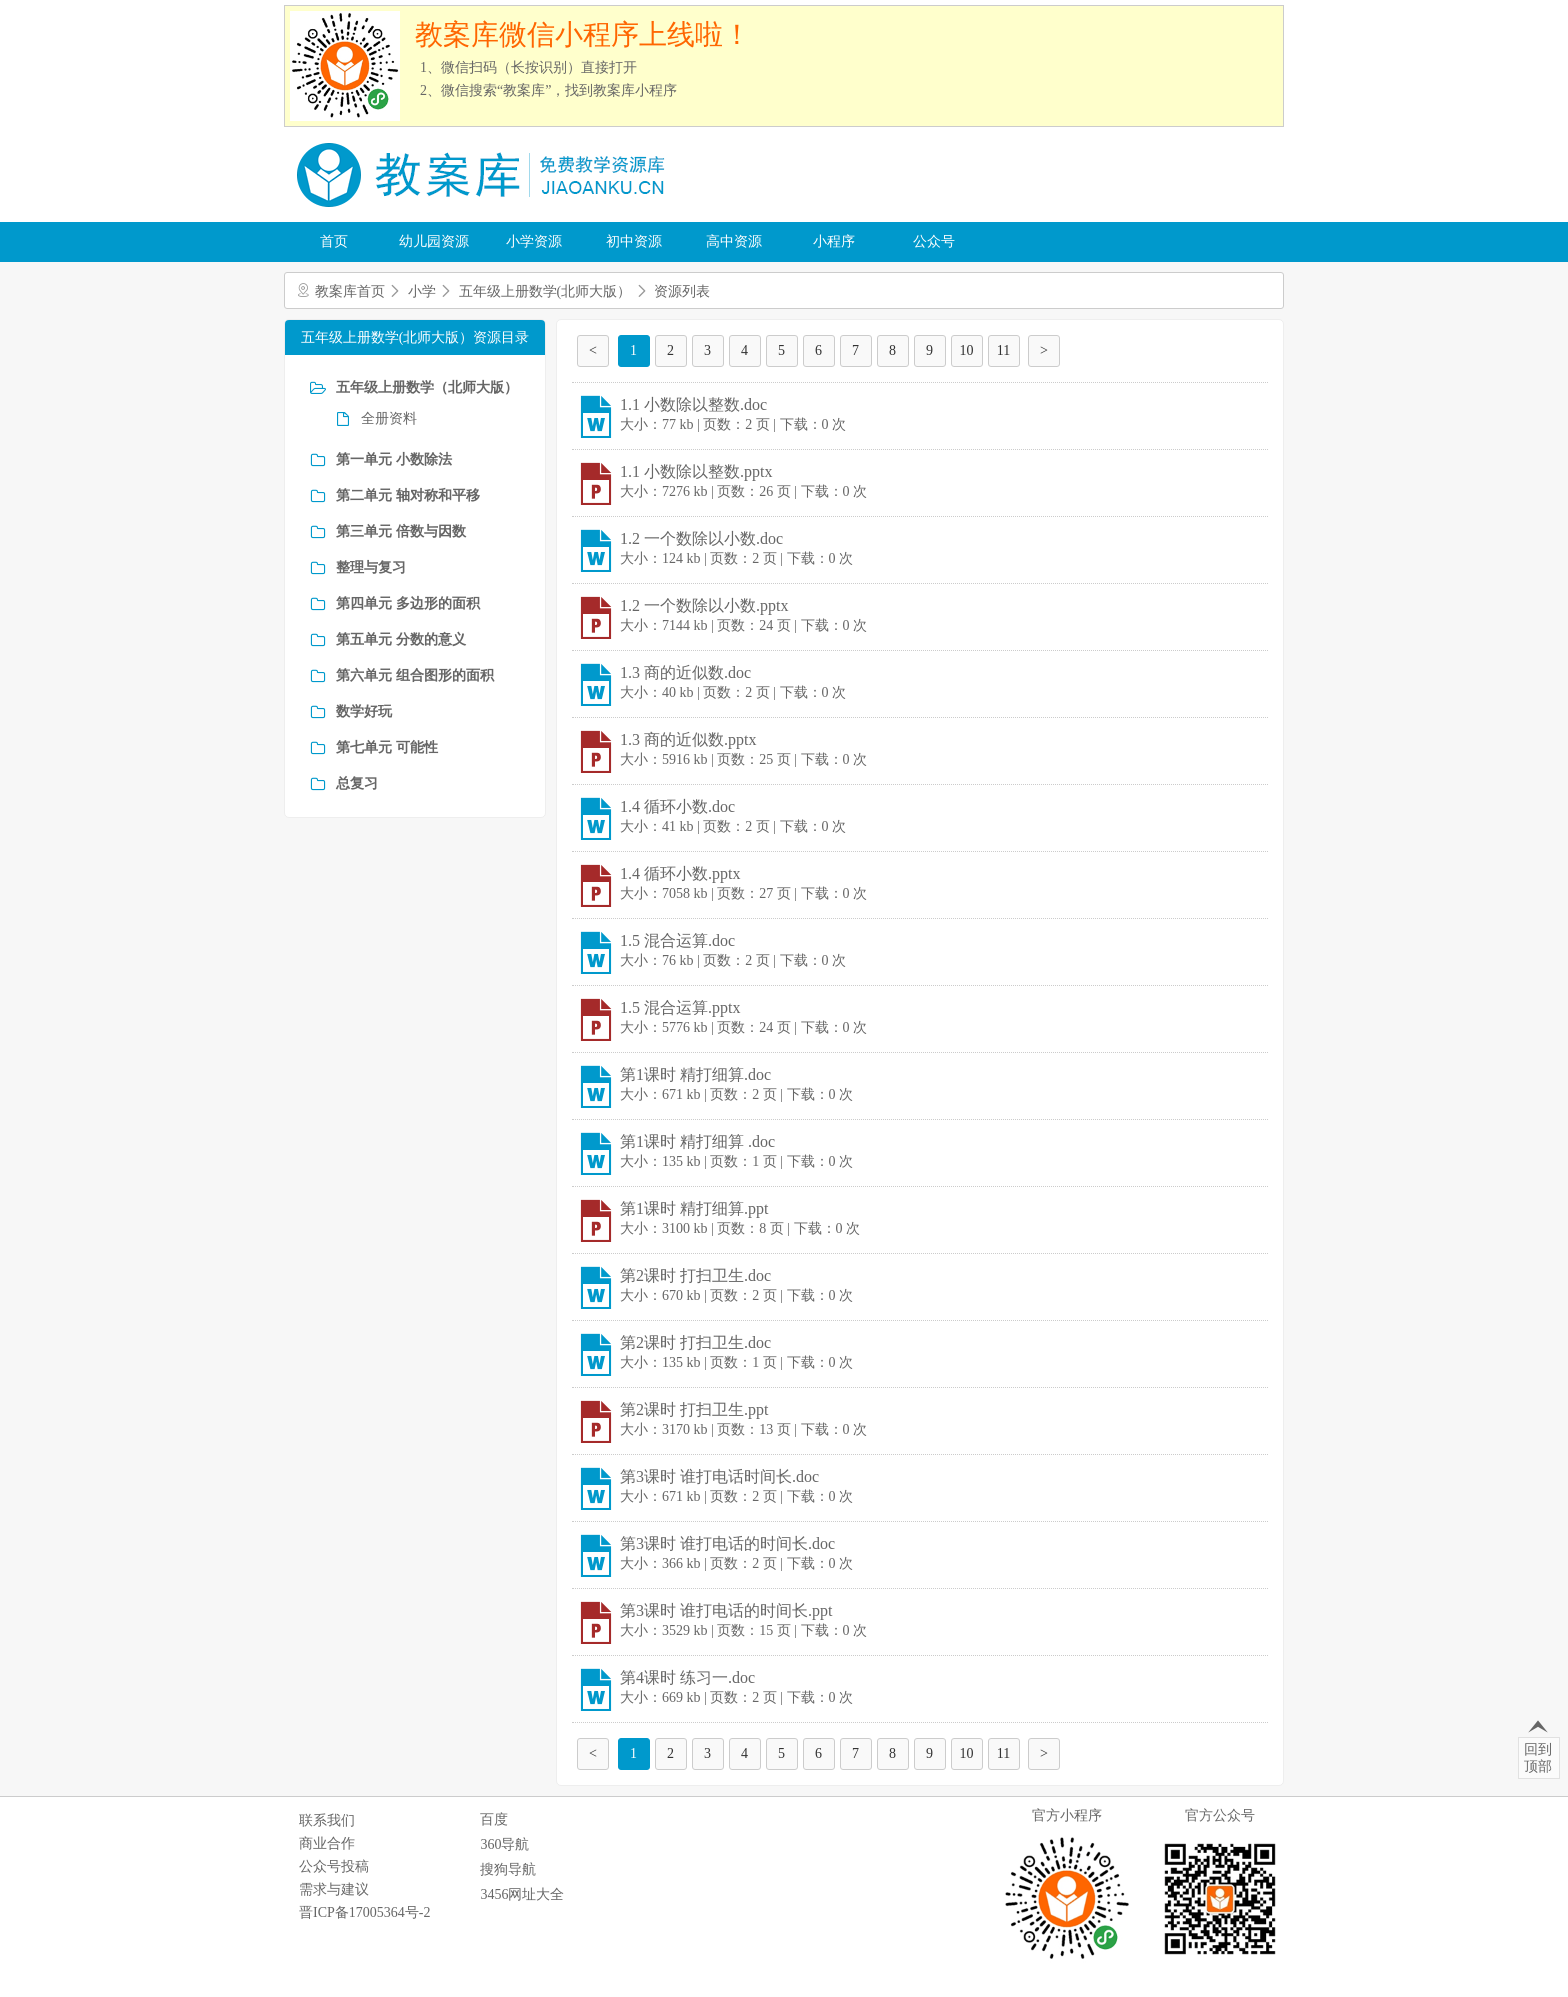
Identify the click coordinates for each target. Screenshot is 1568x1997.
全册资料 (389, 418)
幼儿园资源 (434, 241)
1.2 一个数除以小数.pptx (704, 605)
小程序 (834, 241)
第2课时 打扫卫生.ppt (694, 1409)
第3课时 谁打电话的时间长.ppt (726, 1610)
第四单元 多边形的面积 (408, 603)
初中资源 (634, 241)
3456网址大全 (522, 1894)
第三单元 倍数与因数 (401, 531)
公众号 (934, 241)
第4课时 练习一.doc (687, 1677)
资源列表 (682, 291)
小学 (422, 291)
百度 (494, 1819)
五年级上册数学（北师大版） (427, 387)
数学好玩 (364, 711)
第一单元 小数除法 (394, 459)
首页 (334, 241)
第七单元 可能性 (387, 747)
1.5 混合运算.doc (677, 940)
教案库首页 (350, 291)
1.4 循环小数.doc (677, 806)
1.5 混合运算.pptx (680, 1007)
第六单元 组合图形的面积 (415, 675)
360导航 (504, 1844)
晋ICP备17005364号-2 (364, 1912)
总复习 (357, 783)
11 (1003, 350)
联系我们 (327, 1820)
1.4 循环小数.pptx (680, 873)
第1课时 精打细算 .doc (697, 1141)
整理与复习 (371, 567)
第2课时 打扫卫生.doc (695, 1275)
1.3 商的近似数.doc (685, 672)
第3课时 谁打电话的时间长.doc (727, 1543)
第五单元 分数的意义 (401, 639)
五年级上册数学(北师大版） (545, 291)
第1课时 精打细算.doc (695, 1074)
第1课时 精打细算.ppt (694, 1208)
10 (967, 350)
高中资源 (734, 241)
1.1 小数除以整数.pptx (696, 471)
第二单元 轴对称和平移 (408, 495)
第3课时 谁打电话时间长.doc (719, 1476)
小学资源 (534, 241)
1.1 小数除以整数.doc (693, 404)
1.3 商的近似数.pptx (688, 739)
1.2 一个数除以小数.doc (701, 538)
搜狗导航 (508, 1869)
